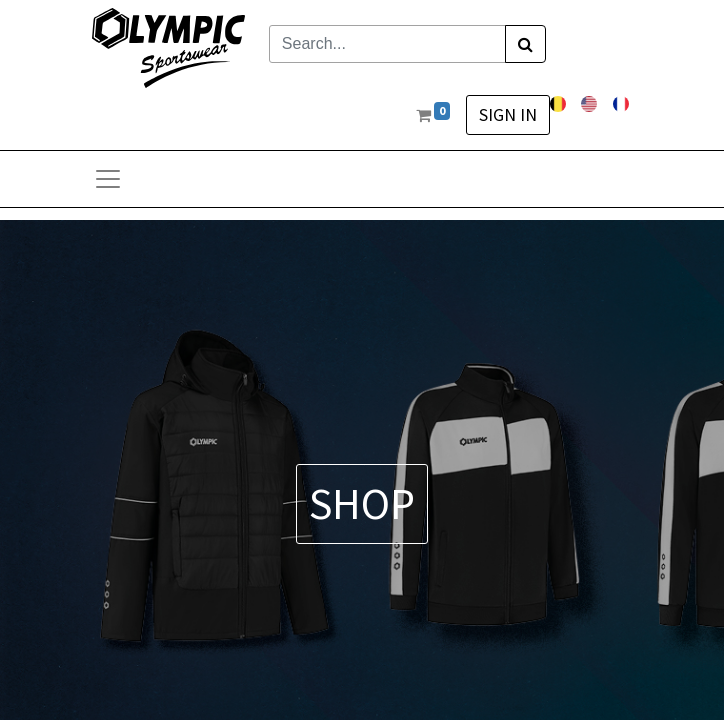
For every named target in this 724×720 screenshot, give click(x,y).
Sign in (508, 115)
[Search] (525, 44)
